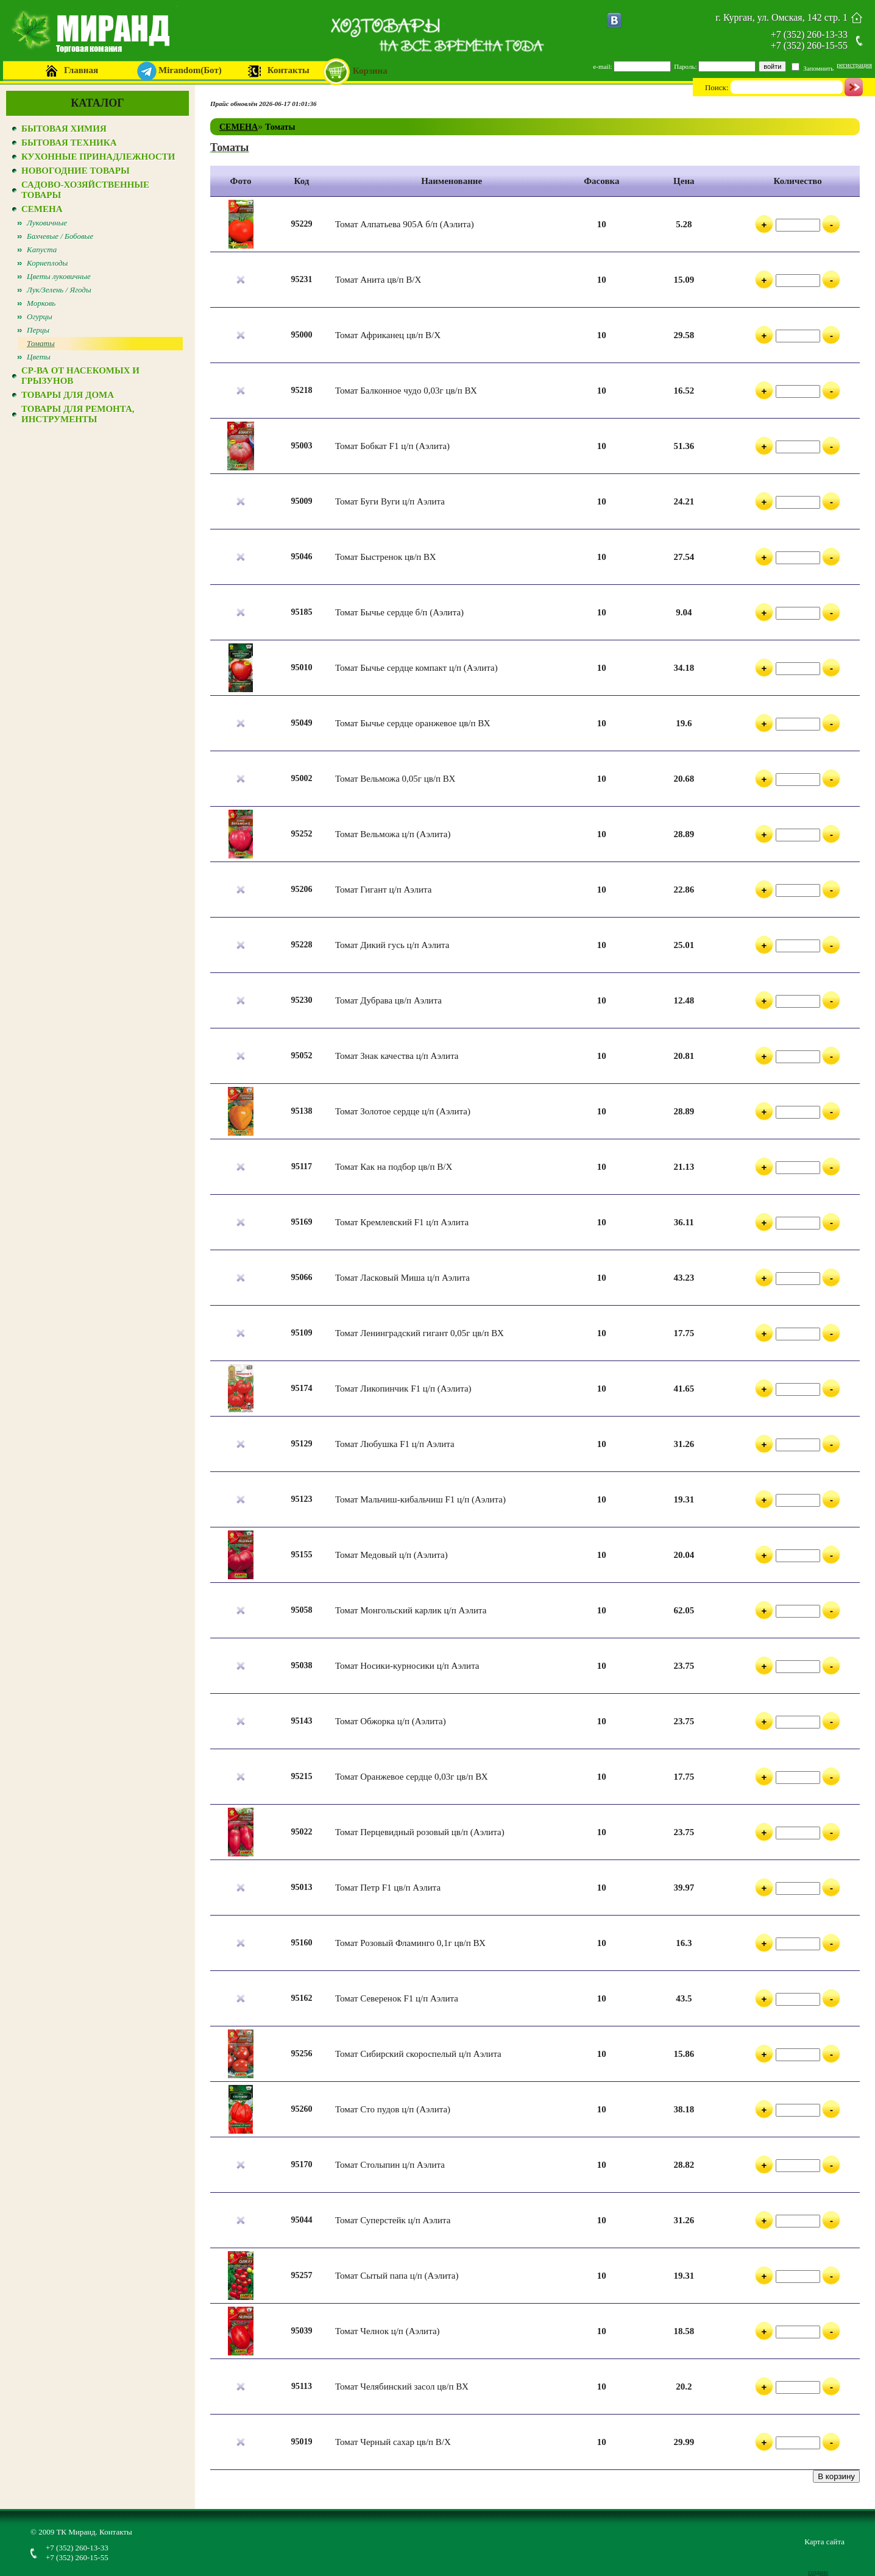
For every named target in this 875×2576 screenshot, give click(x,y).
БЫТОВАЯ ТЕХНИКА (68, 142)
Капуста (42, 249)
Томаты (41, 343)
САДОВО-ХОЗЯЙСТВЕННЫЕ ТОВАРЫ (85, 190)
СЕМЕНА (42, 209)
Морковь (41, 303)
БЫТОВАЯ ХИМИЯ (64, 128)
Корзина (370, 71)
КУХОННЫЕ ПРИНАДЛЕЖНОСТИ (98, 156)
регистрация (854, 64)
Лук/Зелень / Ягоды (59, 289)
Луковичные (47, 222)
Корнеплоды (47, 262)
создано (818, 2572)
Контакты (288, 70)
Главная (81, 70)
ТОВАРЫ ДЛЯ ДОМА (67, 395)
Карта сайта (824, 2541)
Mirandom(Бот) (190, 70)
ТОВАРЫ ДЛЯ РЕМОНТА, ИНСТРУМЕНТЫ (78, 414)
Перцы (38, 329)
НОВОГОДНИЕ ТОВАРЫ (75, 170)
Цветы (39, 356)
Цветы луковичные (59, 276)
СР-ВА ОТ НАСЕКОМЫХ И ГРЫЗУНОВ (80, 376)
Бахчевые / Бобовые (60, 236)
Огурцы (39, 316)
